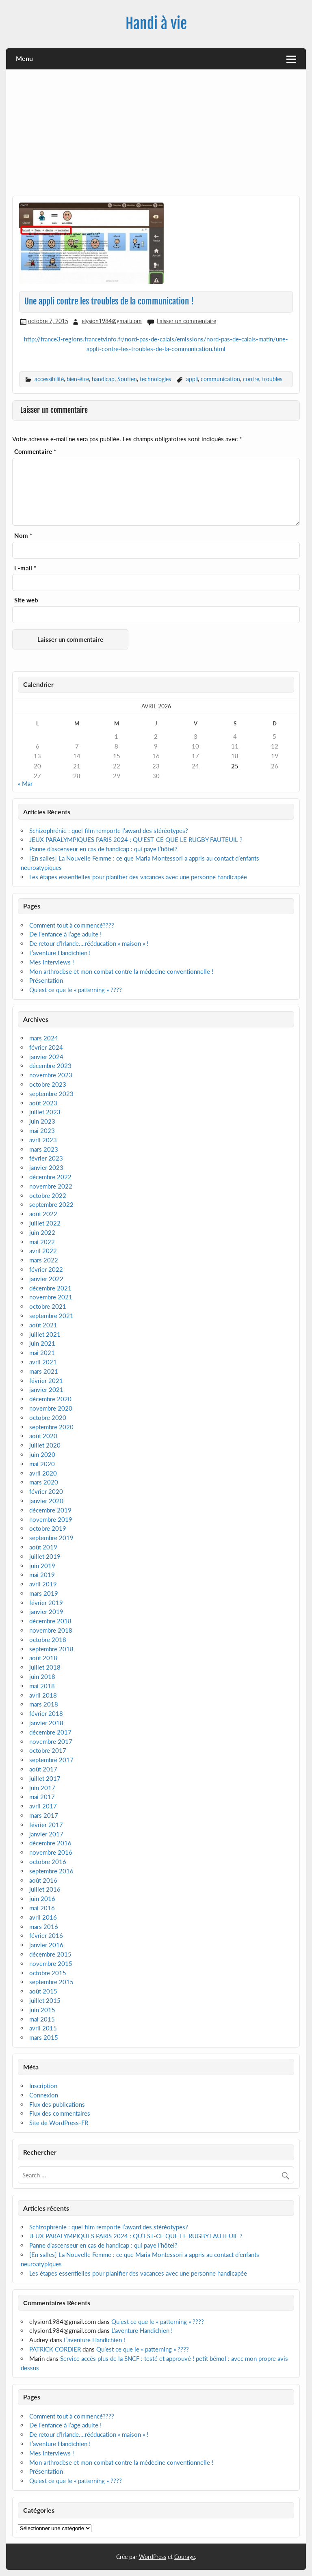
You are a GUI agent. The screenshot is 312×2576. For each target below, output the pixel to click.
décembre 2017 (50, 1732)
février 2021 (46, 1380)
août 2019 (43, 1547)
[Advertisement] (156, 135)
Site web (26, 600)
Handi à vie (156, 23)
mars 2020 (43, 1482)
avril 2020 (43, 1473)
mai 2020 (42, 1463)
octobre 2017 (47, 1750)
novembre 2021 (50, 1297)
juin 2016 (42, 1898)
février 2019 (46, 1602)
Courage (184, 2556)
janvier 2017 (46, 1834)
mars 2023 (43, 1149)
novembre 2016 (50, 1852)
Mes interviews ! (51, 962)
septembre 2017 (51, 1759)
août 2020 (43, 1435)
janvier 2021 (46, 1389)
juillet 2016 (45, 1889)
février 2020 (46, 1491)
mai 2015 (42, 2019)
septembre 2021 (51, 1315)
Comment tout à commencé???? (71, 925)
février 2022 (46, 1269)
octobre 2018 (47, 1639)
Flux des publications (57, 2104)
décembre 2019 (50, 1510)
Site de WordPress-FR (58, 2122)
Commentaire (35, 452)
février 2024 (46, 1047)
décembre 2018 (50, 1621)
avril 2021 (43, 1362)
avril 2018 (43, 1695)
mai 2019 (42, 1574)
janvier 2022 (46, 1278)
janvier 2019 (46, 1611)
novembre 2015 (50, 1963)
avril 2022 (43, 1250)
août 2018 (43, 1657)
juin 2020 (42, 1454)
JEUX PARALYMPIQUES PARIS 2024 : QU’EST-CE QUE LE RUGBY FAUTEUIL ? (136, 839)
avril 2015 (43, 2028)
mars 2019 (43, 1593)
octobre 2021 (47, 1306)
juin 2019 (42, 1565)
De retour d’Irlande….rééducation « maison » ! (88, 943)
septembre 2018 (51, 1649)
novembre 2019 (50, 1519)
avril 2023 (43, 1139)
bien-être (78, 378)
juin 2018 (42, 1676)
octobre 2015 (47, 1972)
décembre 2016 (50, 1843)
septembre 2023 (51, 1093)
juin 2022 (42, 1232)
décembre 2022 (50, 1176)
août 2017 (43, 1769)
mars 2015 (43, 2037)
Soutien (127, 378)
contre (251, 378)
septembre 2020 (51, 1426)
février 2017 (46, 1824)
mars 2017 (43, 1815)
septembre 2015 (51, 1981)
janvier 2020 (46, 1500)
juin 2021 (42, 1343)
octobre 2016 (47, 1861)
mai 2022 (42, 1241)
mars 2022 (43, 1260)
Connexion (43, 2095)
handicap (103, 378)
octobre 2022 (47, 1195)
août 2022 (43, 1213)
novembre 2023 (50, 1075)
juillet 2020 (45, 1445)
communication (220, 378)
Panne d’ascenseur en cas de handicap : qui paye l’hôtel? (103, 848)
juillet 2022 (45, 1223)
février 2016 (46, 1935)
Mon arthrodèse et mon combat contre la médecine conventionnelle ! (121, 971)
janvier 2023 (46, 1167)
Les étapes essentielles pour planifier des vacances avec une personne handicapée (139, 876)
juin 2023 (42, 1121)
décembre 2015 (50, 1954)
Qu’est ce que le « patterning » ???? (75, 989)
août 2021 (43, 1325)
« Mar (25, 783)
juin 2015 (42, 2009)
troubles (272, 378)
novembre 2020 (50, 1408)
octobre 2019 (47, 1528)
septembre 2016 (51, 1871)
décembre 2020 (50, 1398)
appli (192, 378)
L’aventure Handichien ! (60, 952)
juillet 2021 (45, 1334)
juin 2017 (42, 1787)
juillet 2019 (45, 1556)
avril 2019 (43, 1584)
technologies (155, 378)
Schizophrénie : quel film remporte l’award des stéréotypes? (108, 830)
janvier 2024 (46, 1056)
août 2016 (43, 1880)
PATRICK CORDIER (55, 2349)
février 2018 (46, 1713)
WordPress (152, 2556)
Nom (23, 536)
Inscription (43, 2085)
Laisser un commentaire (186, 320)
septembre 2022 (51, 1204)
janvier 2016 (46, 1944)
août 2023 (43, 1103)
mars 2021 (43, 1371)
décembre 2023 (50, 1065)
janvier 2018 (46, 1722)
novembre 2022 (50, 1186)
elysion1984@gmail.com (112, 320)
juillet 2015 (45, 2000)
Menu (24, 58)
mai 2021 (42, 1352)
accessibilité (49, 378)
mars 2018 (43, 1704)
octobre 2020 (47, 1417)
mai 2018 (42, 1685)
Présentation (46, 980)
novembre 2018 (50, 1630)
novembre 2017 (50, 1741)
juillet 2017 (45, 1778)
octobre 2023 (47, 1084)
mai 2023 (42, 1130)
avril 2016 (43, 1917)
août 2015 (43, 1991)
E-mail (25, 568)
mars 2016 (43, 1926)
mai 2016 (42, 1908)
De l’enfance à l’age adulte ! (65, 934)
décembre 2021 (50, 1288)
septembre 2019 (51, 1537)
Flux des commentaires (59, 2113)
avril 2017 (43, 1806)
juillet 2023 (45, 1111)
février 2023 (46, 1158)
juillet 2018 (45, 1667)
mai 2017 (42, 1796)
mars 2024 (43, 1038)
